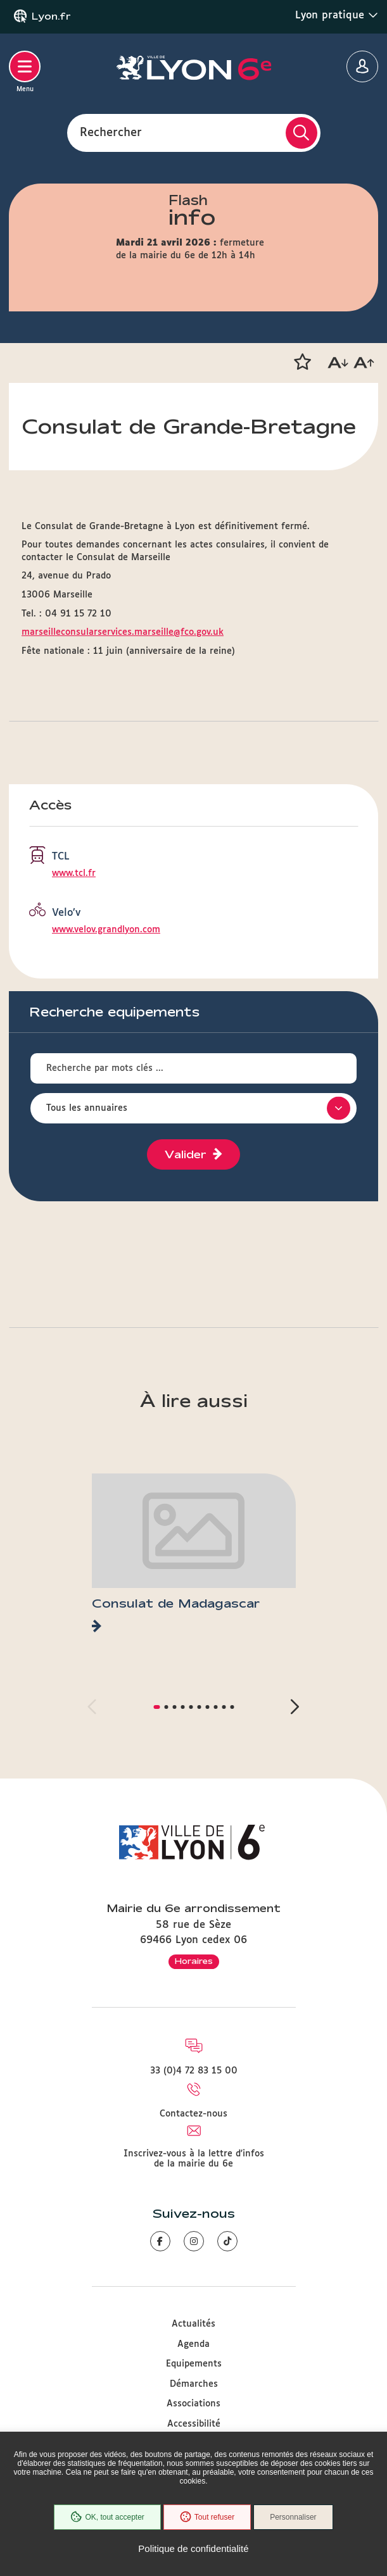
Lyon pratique (336, 15)
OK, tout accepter (107, 2517)
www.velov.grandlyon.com (106, 929)
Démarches (194, 2384)
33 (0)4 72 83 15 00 (194, 2070)
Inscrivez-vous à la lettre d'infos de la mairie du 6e (194, 2158)
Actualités (193, 2324)
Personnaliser (293, 2517)
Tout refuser (207, 2517)
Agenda (193, 2344)
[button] (302, 362)
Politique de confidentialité (193, 2548)
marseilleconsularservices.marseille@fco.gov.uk (123, 632)
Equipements (194, 2364)
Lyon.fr (51, 16)
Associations (193, 2403)
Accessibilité (193, 2424)
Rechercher (111, 132)
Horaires (194, 1960)
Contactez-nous (193, 2114)
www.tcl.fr (74, 873)
